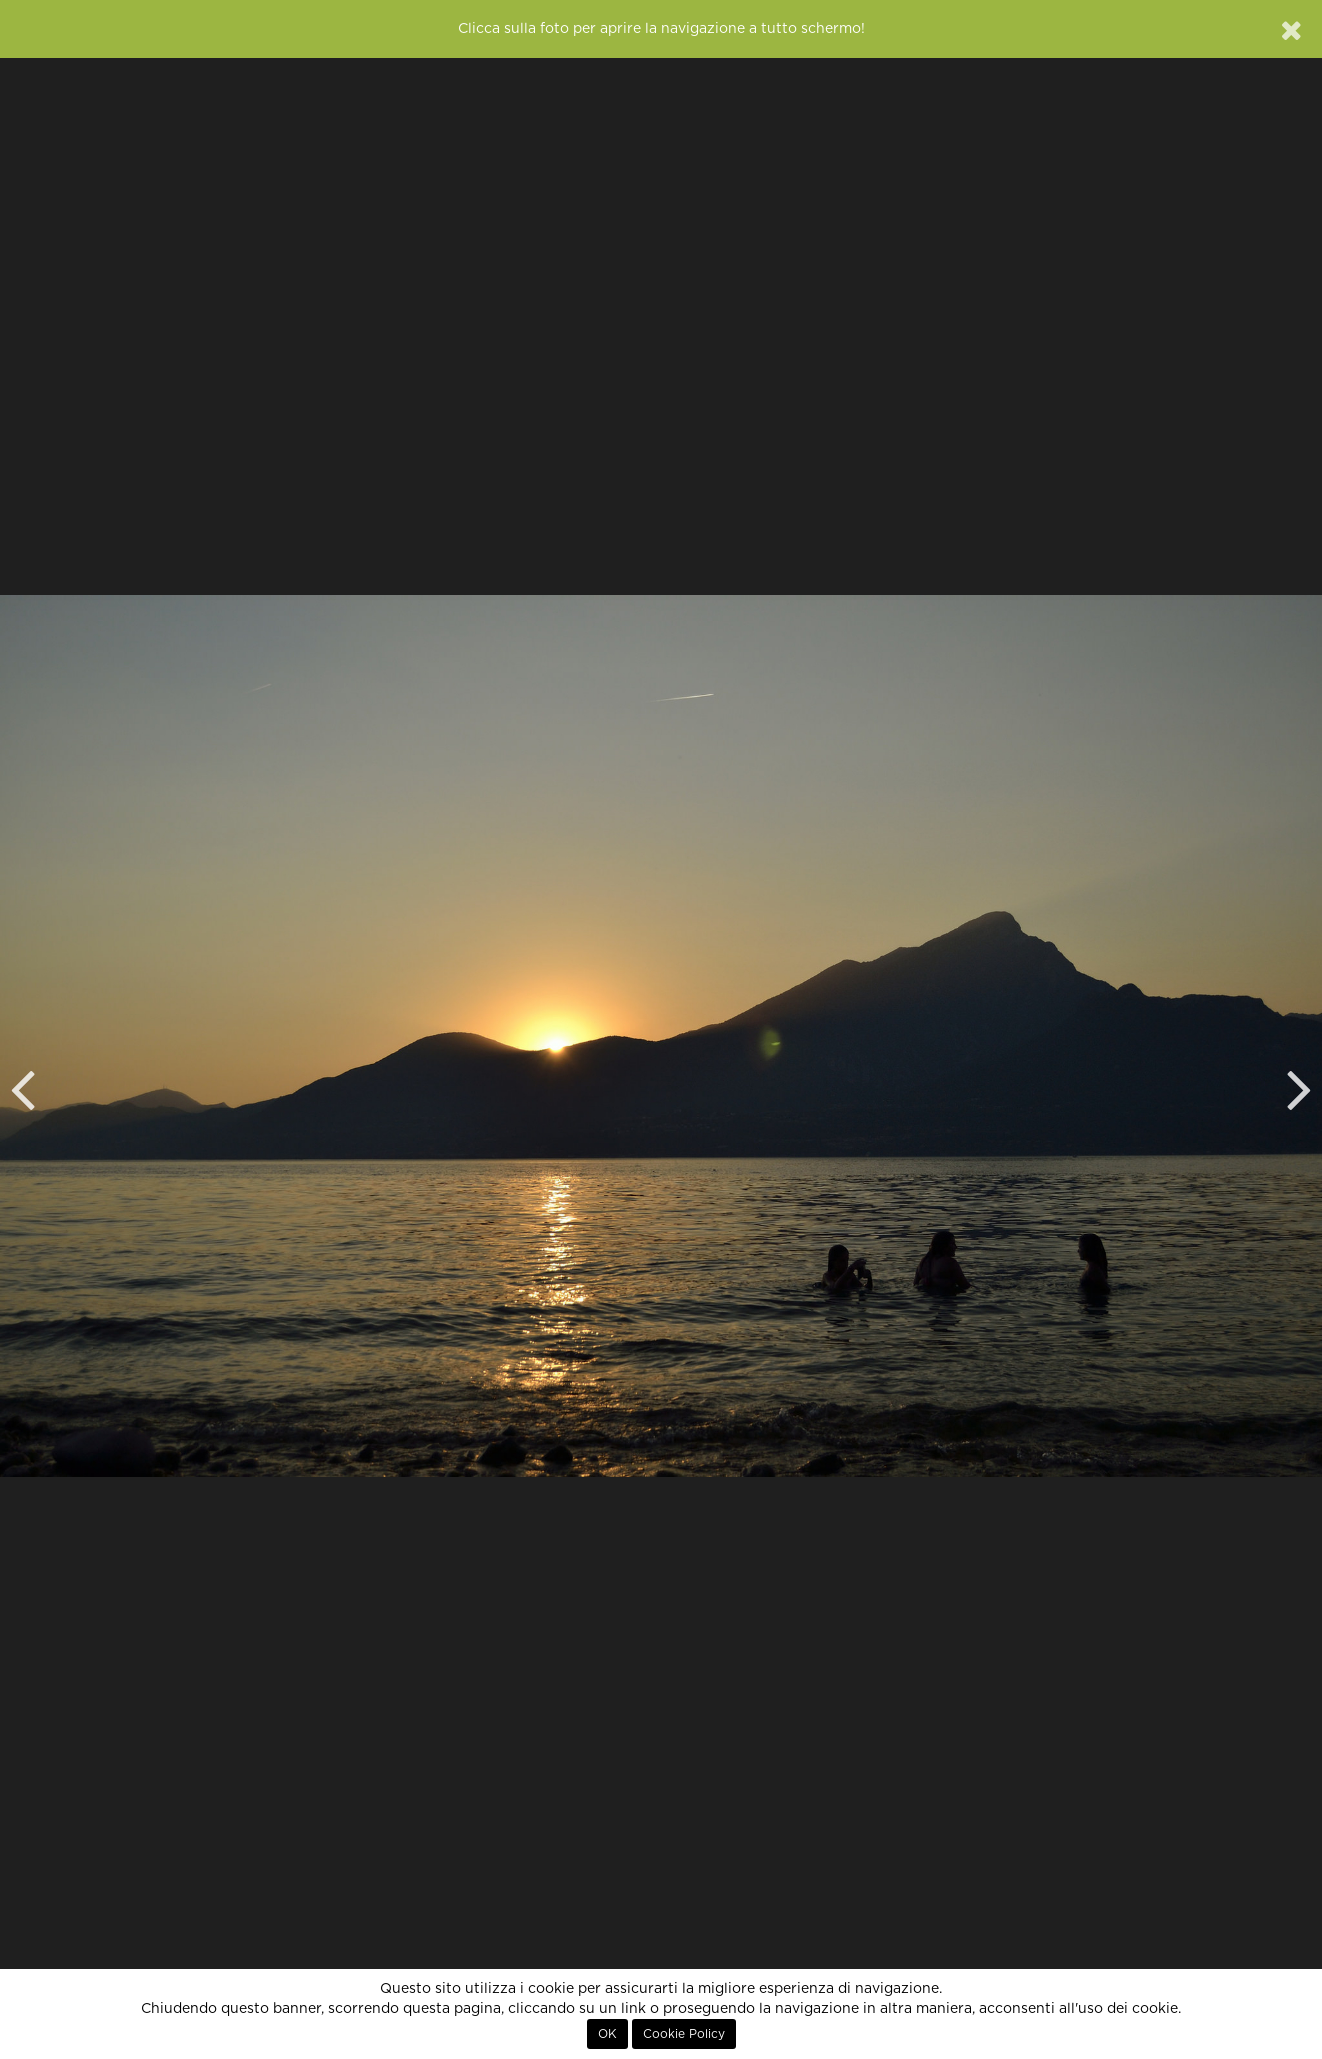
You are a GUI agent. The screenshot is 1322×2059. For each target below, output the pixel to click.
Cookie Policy (684, 2034)
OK (607, 2034)
